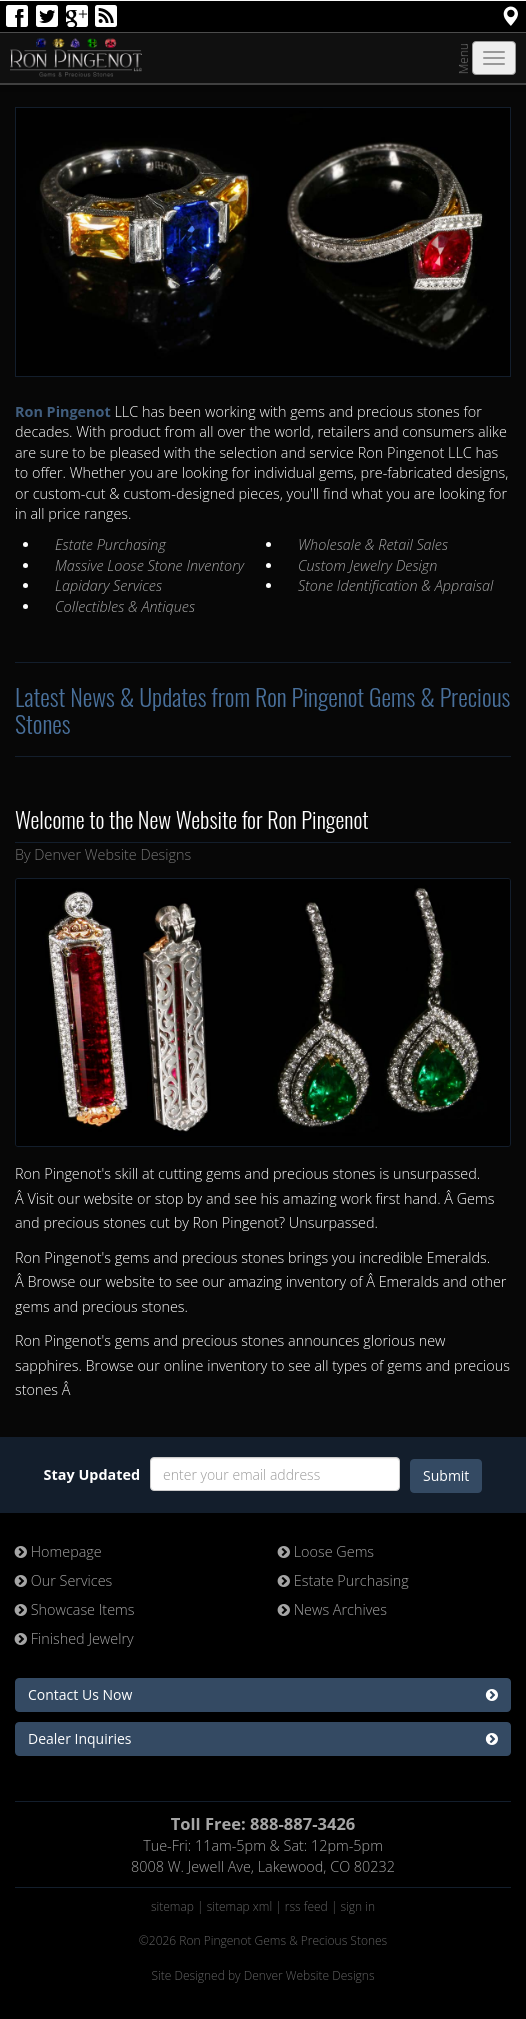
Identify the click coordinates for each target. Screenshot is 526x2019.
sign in (358, 1906)
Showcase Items (75, 1609)
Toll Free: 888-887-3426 (263, 1823)
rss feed (306, 1906)
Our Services (63, 1580)
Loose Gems (326, 1551)
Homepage (58, 1551)
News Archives (332, 1609)
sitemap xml (239, 1906)
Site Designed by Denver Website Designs (262, 1975)
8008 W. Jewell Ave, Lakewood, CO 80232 (263, 1866)
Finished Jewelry (74, 1638)
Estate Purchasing (343, 1580)
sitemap (172, 1906)
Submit (446, 1475)
